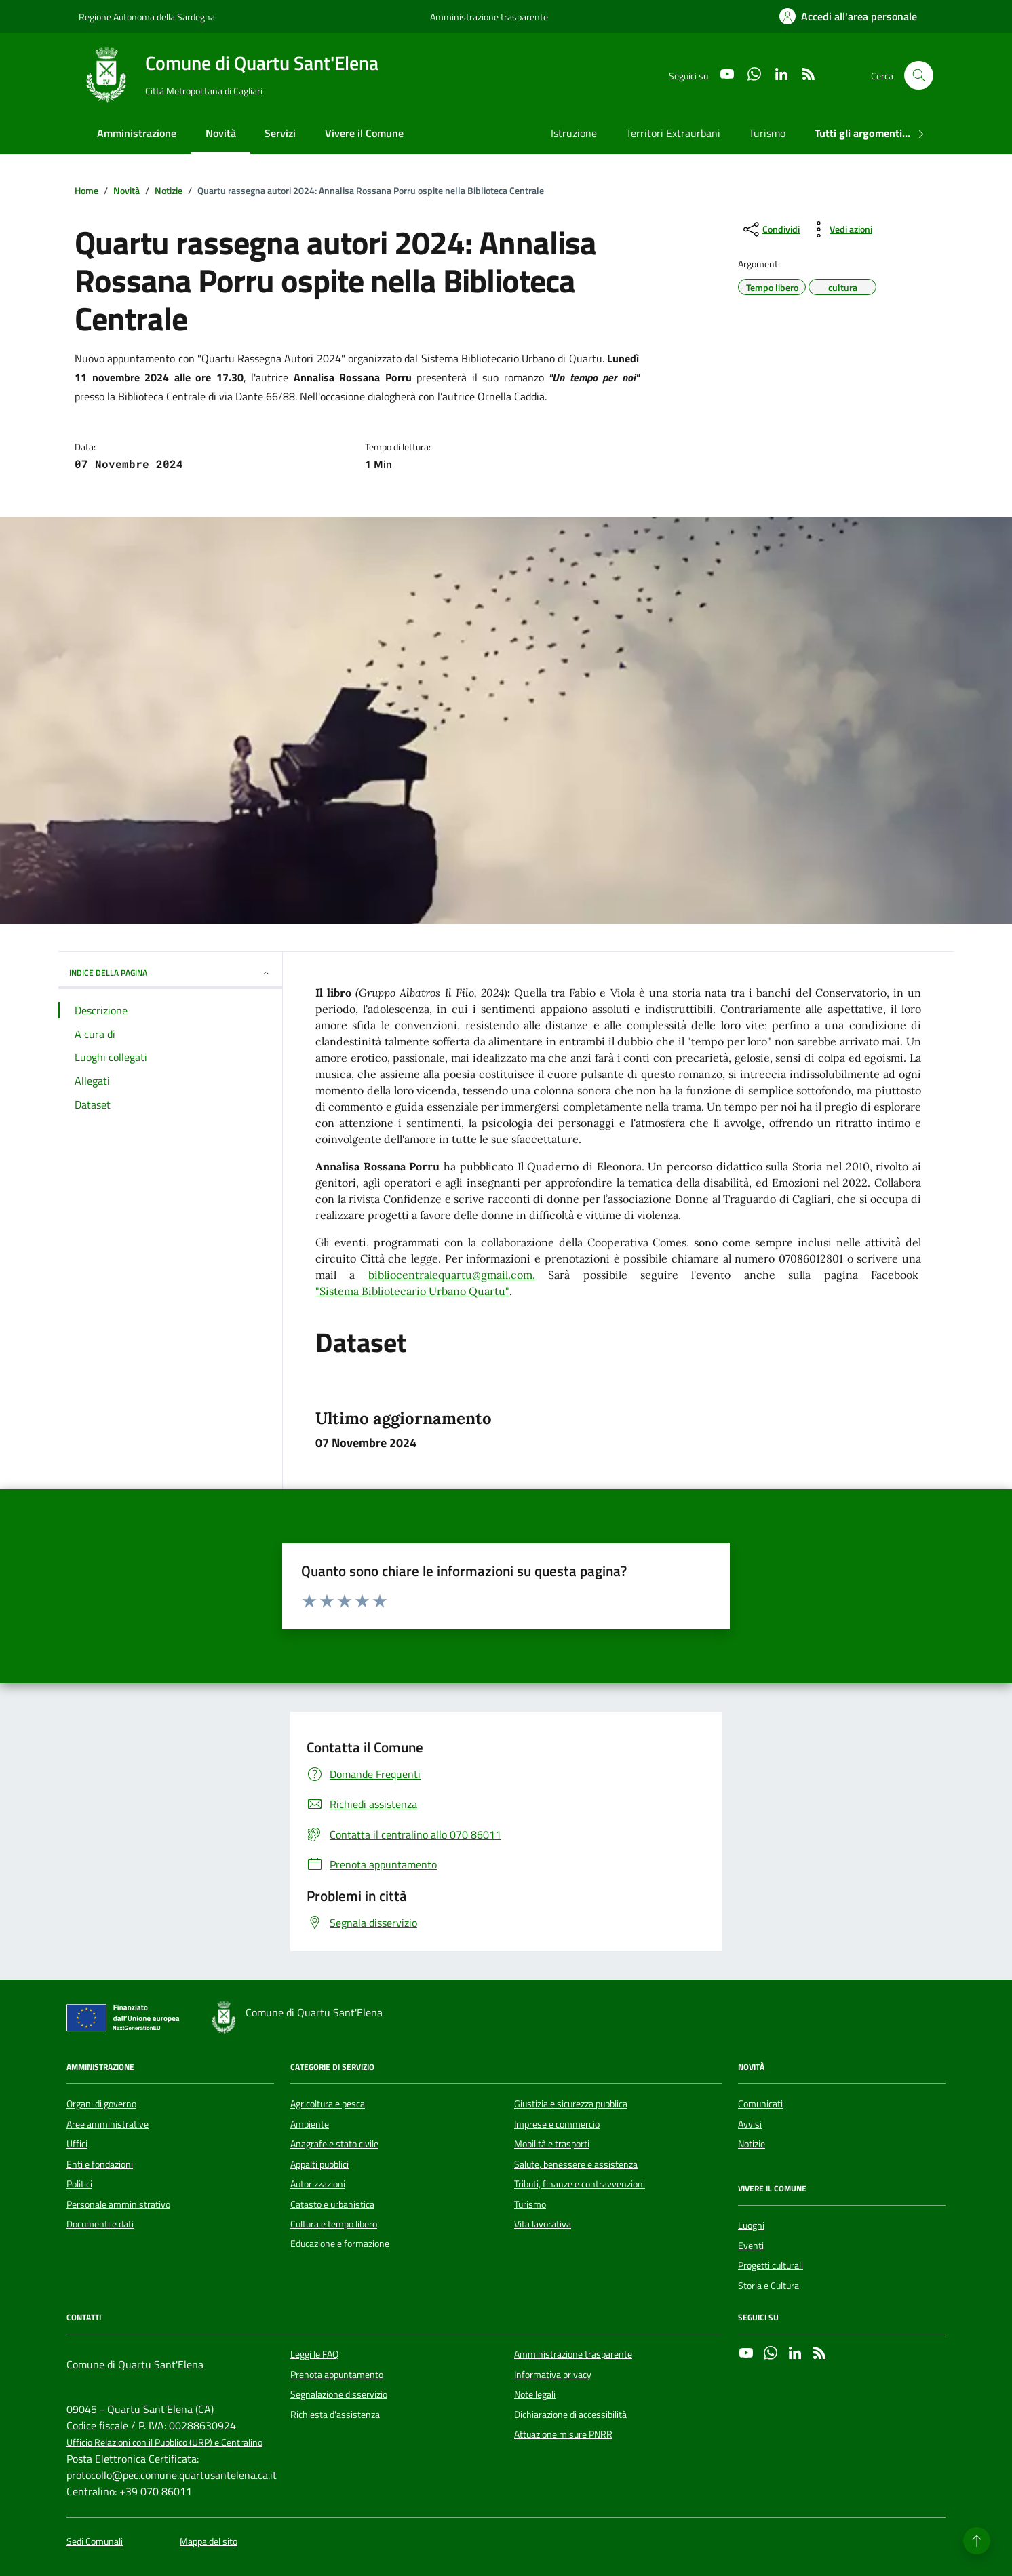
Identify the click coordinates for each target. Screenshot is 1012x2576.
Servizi (280, 133)
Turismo (767, 133)
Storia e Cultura (768, 2285)
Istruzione (574, 133)
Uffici (76, 2143)
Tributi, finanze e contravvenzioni (579, 2183)
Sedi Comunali (94, 2542)
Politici (79, 2183)
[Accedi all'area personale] (848, 16)
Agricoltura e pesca (327, 2103)
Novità (221, 133)
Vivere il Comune (364, 133)
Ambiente (309, 2124)
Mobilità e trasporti (551, 2143)
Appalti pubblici (319, 2164)
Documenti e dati (100, 2223)
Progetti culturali (770, 2265)
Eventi (751, 2245)
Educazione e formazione (339, 2243)
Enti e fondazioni (99, 2164)
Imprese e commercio (557, 2124)
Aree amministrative (107, 2124)
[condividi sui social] (770, 229)
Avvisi (750, 2124)
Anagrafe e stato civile (334, 2143)
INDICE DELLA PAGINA (170, 972)
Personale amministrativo (118, 2204)
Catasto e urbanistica (332, 2204)
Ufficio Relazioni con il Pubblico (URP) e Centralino (164, 2443)
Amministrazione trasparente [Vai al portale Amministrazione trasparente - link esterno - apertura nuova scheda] (489, 16)
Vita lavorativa (542, 2223)
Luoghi (751, 2225)
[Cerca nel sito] (918, 75)
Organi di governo (101, 2103)
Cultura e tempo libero (333, 2223)
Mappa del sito (208, 2542)
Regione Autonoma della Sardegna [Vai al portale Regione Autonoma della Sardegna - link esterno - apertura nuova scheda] (147, 16)
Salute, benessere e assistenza (576, 2164)
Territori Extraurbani (673, 133)
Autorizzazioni (317, 2183)
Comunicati (760, 2103)
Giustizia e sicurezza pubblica (570, 2103)
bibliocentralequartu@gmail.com (450, 1275)
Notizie (751, 2143)
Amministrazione (136, 133)
